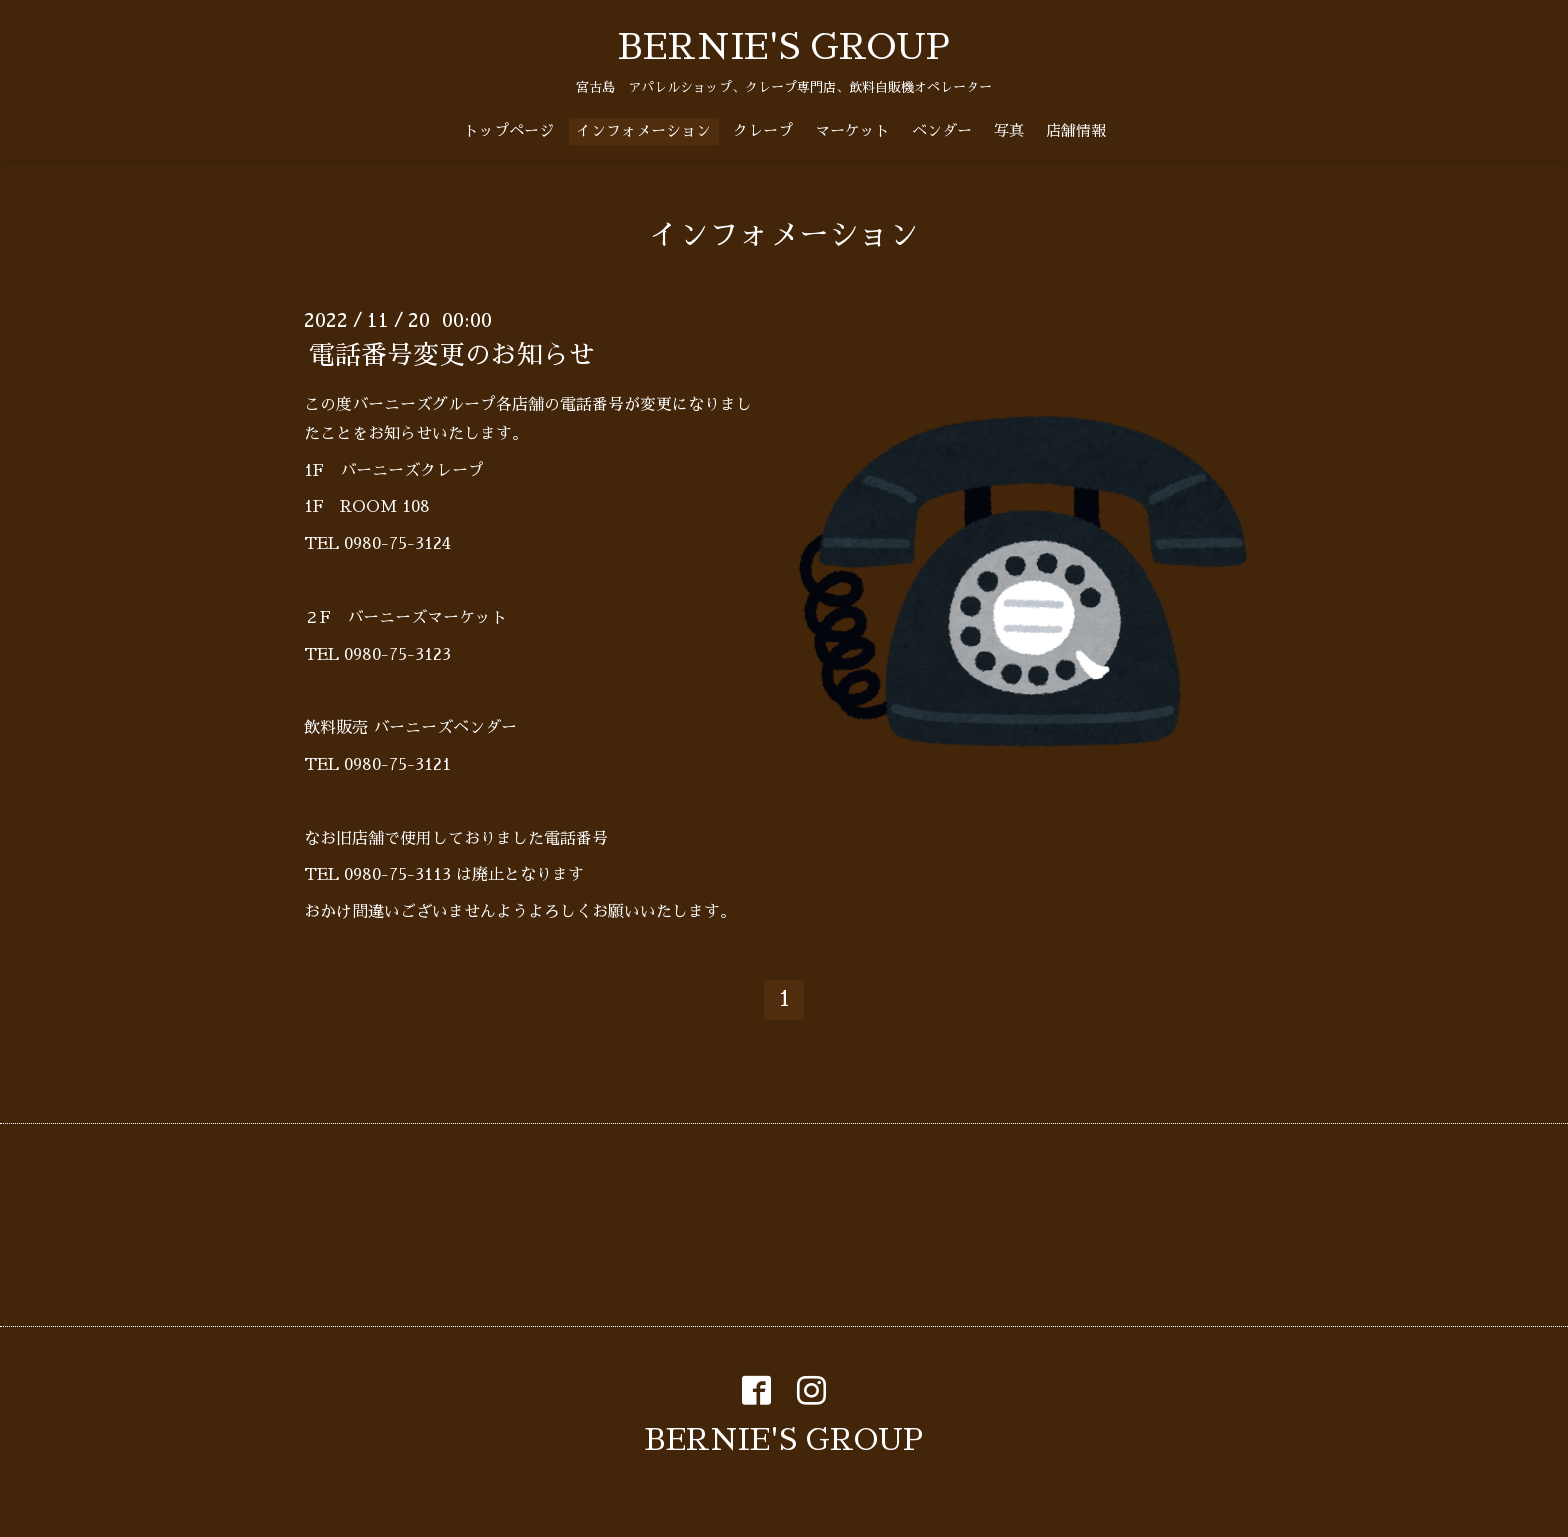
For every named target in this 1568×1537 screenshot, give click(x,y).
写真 (1009, 130)
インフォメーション (643, 130)
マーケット (852, 130)
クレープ (763, 130)
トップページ (509, 130)
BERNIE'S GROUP (784, 47)
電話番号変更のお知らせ (452, 355)
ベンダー (942, 130)
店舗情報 (1076, 130)
